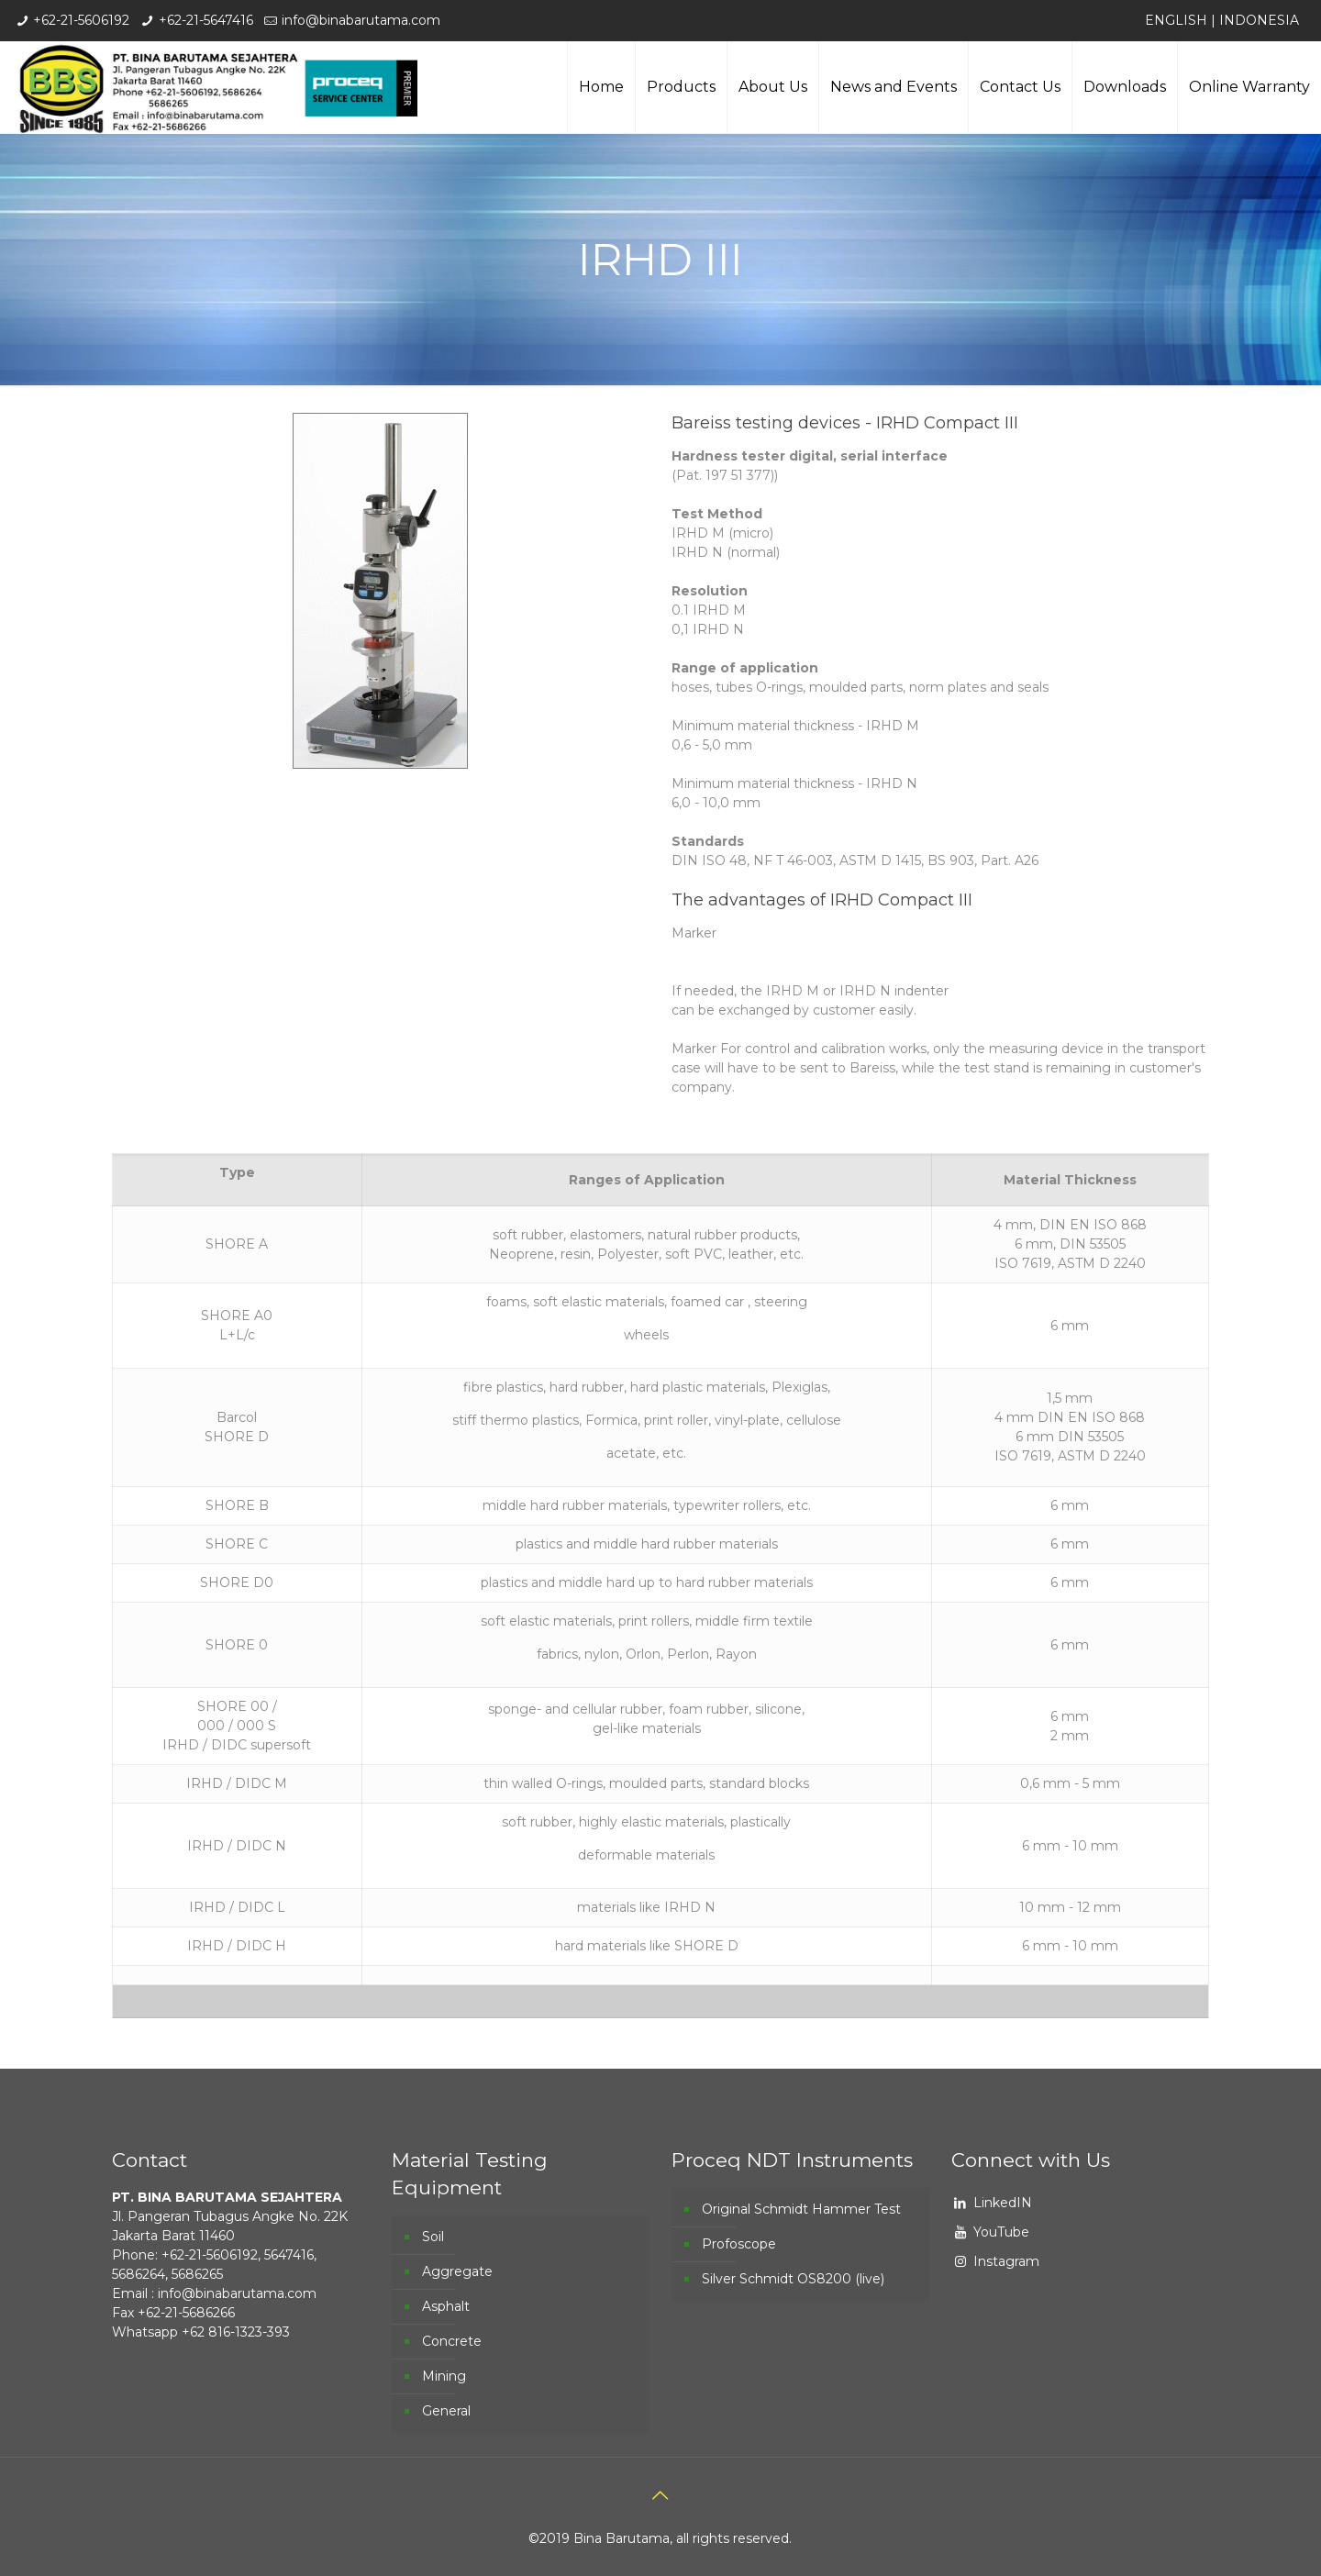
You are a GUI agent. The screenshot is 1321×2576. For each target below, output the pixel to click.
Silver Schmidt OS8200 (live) (793, 2279)
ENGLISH (1176, 20)
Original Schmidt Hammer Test (801, 2209)
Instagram (1006, 2261)
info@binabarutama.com (361, 20)
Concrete (452, 2341)
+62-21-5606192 (81, 20)
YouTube (1001, 2232)
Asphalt (446, 2306)
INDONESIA (1259, 20)
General (446, 2411)
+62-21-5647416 (206, 20)
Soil (433, 2236)
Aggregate (457, 2271)
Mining (444, 2376)
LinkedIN (1002, 2202)
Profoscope (739, 2244)
